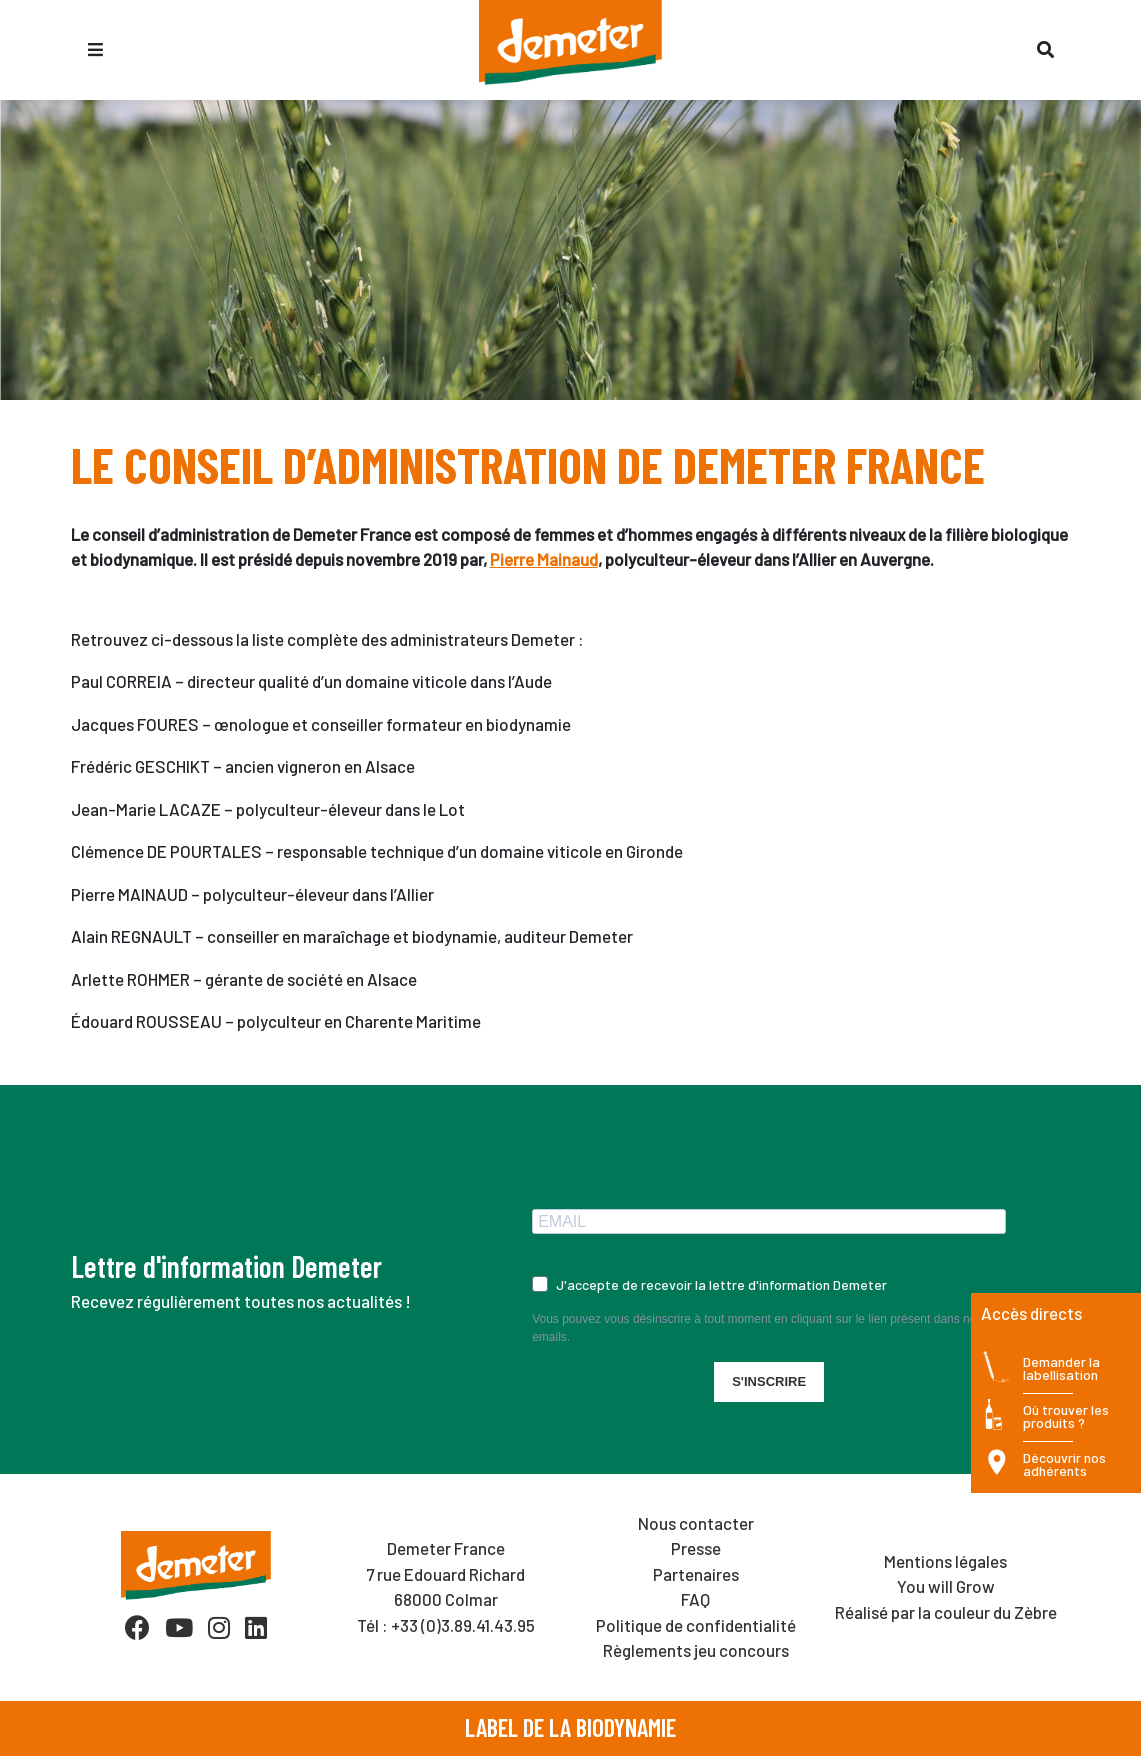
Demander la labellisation (1061, 1368)
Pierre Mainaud (544, 559)
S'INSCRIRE (769, 1381)
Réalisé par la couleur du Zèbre (946, 1612)
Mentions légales (945, 1561)
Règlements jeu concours (696, 1650)
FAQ (695, 1599)
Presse (696, 1548)
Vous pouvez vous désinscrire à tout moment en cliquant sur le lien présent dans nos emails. (757, 1328)
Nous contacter (696, 1523)
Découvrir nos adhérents (1064, 1464)
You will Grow (946, 1586)
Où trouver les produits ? (1066, 1416)
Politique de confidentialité (696, 1625)
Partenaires (696, 1574)
